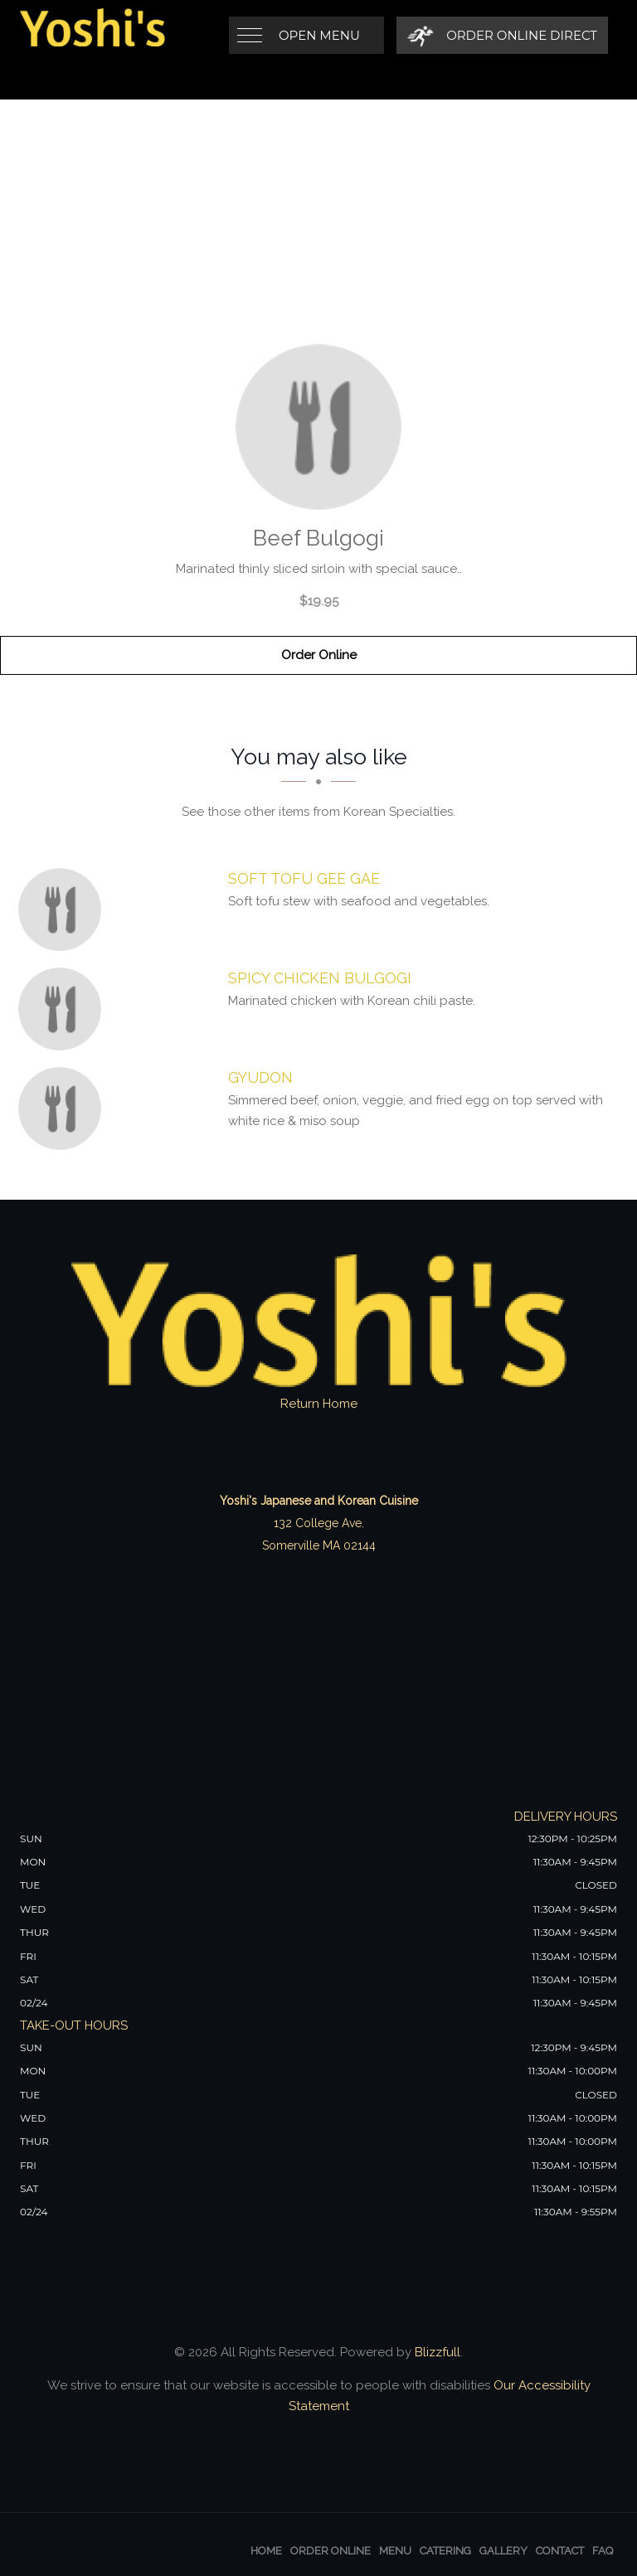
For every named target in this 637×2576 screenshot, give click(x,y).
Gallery (503, 2550)
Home (266, 2550)
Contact (560, 2550)
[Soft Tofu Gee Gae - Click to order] (63, 909)
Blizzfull (437, 2352)
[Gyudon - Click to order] (63, 1108)
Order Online (319, 655)
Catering (445, 2550)
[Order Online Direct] (502, 35)
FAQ (602, 2550)
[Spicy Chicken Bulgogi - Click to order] (63, 1009)
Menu (395, 2550)
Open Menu (319, 35)
